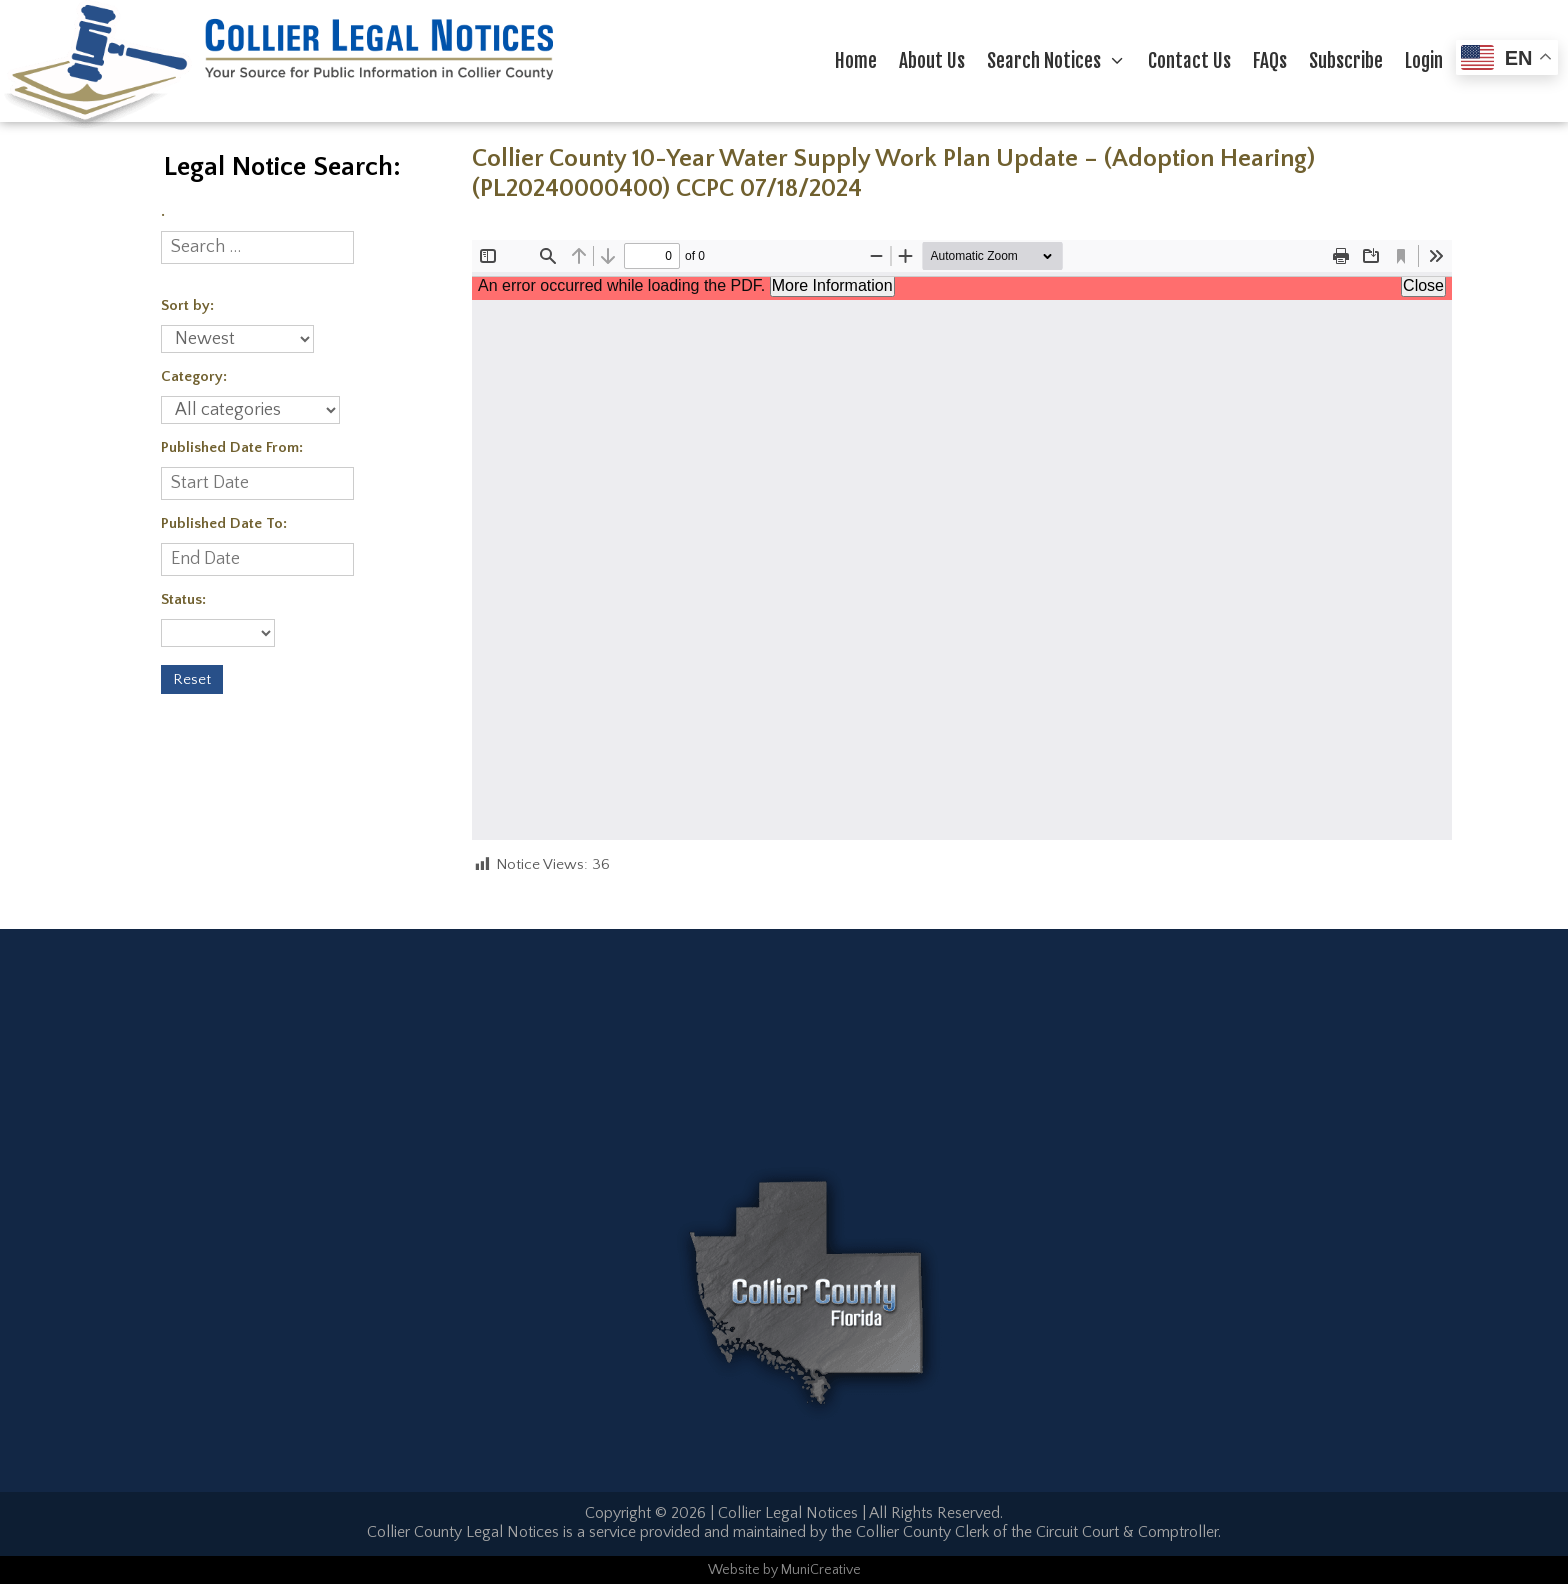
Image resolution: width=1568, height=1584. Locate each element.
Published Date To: (224, 523)
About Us (932, 61)
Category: (194, 376)
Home (856, 61)
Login (1424, 61)
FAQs (1270, 61)
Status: (183, 599)
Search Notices (1062, 61)
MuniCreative (821, 1570)
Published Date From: (232, 447)
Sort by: (187, 305)
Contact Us (1189, 61)
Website (734, 1570)
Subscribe (1346, 61)
